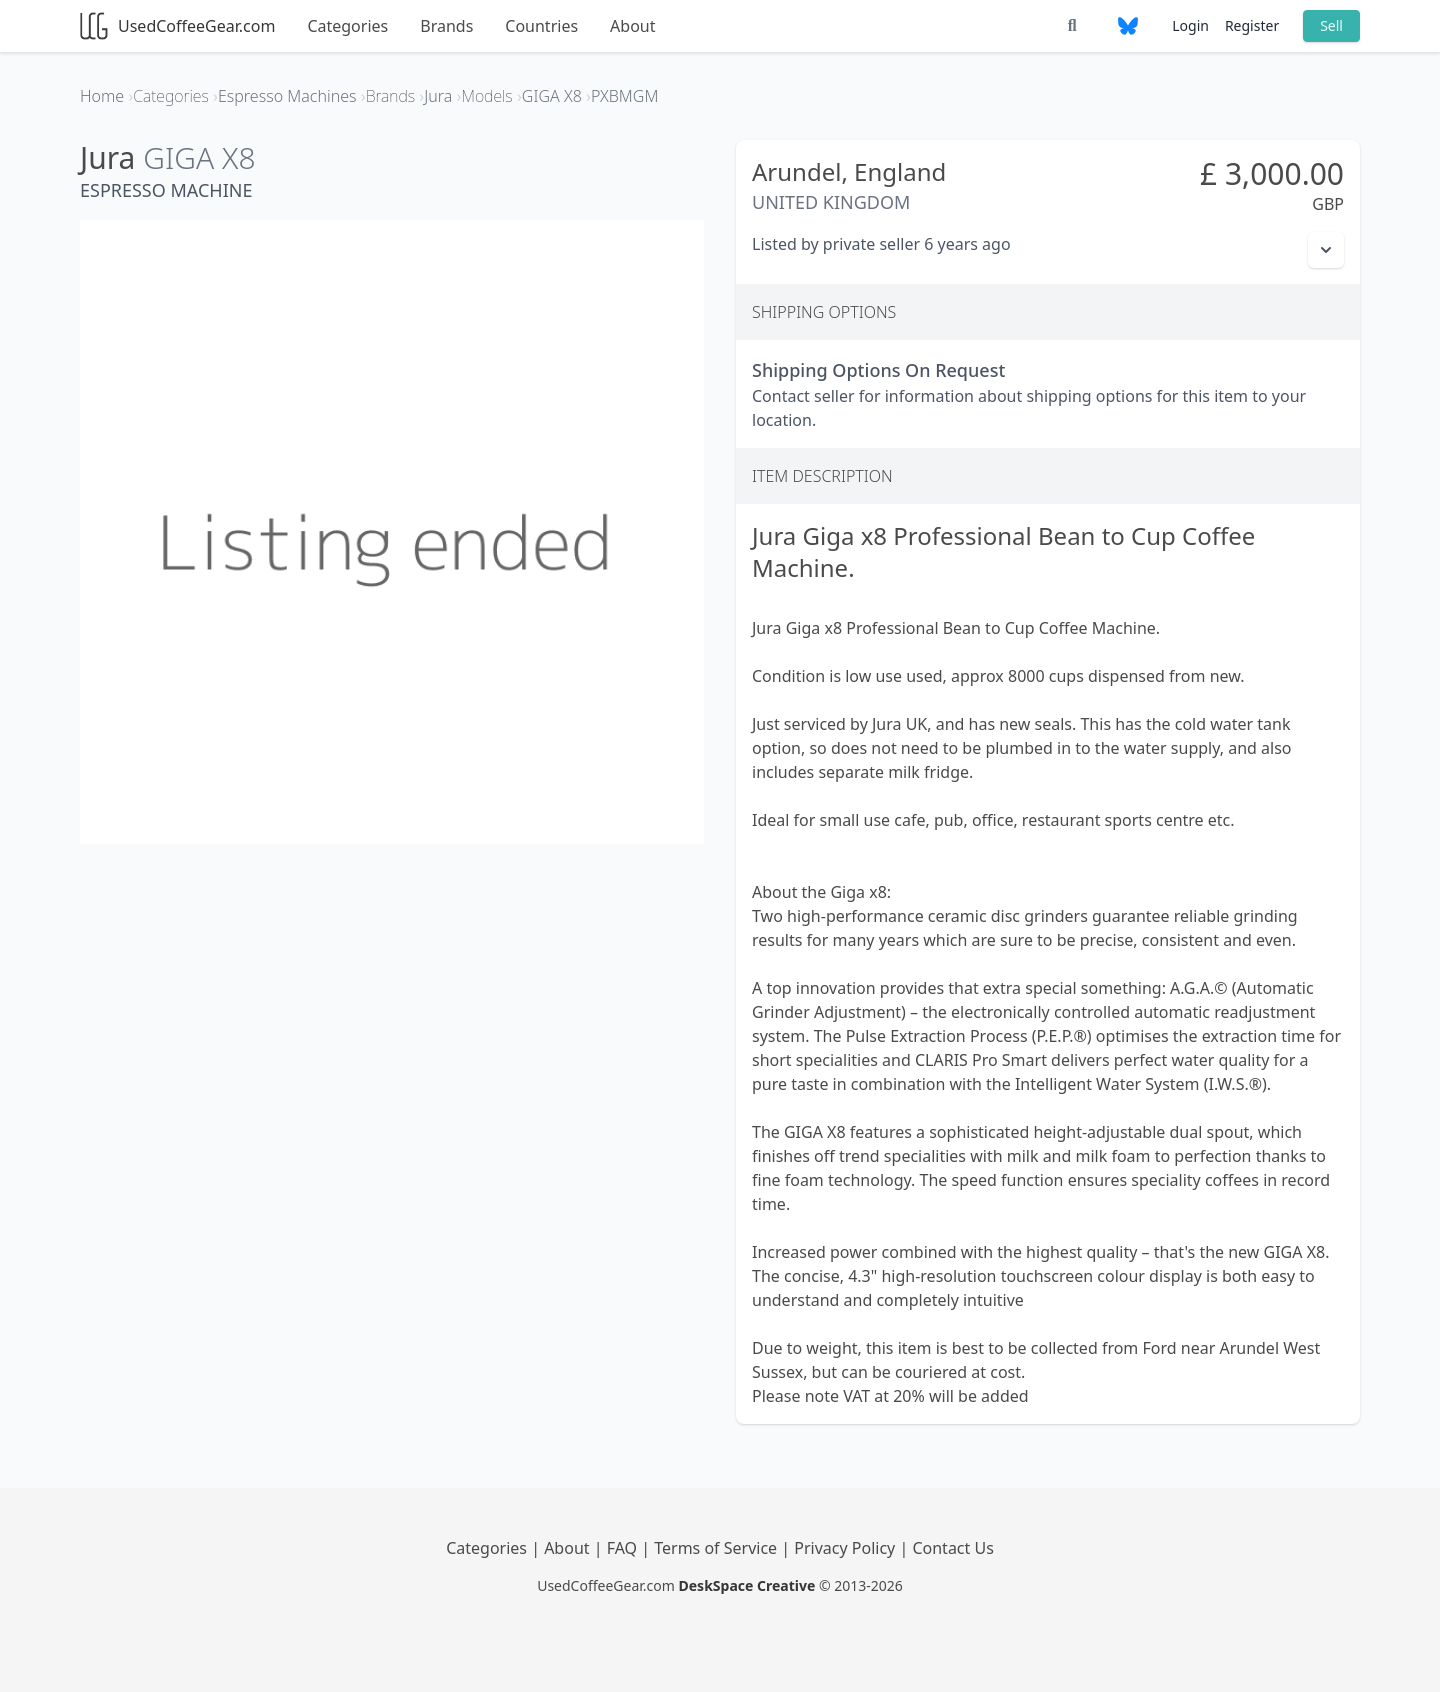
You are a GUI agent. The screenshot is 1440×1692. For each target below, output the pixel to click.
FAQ (624, 1548)
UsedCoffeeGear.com (177, 26)
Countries (541, 26)
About (632, 26)
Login (1190, 25)
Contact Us (952, 1548)
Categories (347, 26)
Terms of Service (717, 1548)
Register (1252, 25)
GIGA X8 (199, 157)
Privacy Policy (846, 1548)
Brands (446, 26)
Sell (1331, 25)
